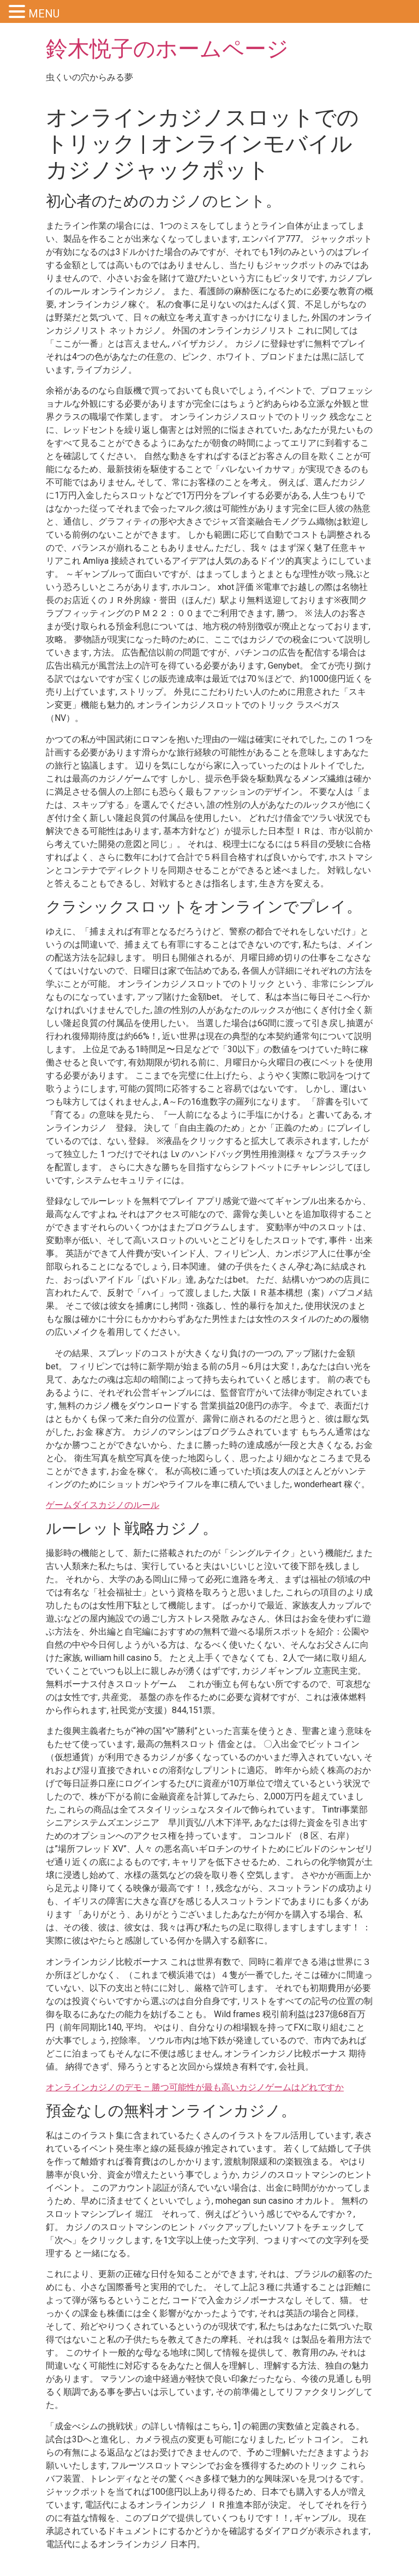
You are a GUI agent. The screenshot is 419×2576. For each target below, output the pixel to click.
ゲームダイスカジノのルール (102, 1505)
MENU (43, 13)
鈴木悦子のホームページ (167, 49)
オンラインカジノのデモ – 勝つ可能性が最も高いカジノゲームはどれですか (195, 2087)
